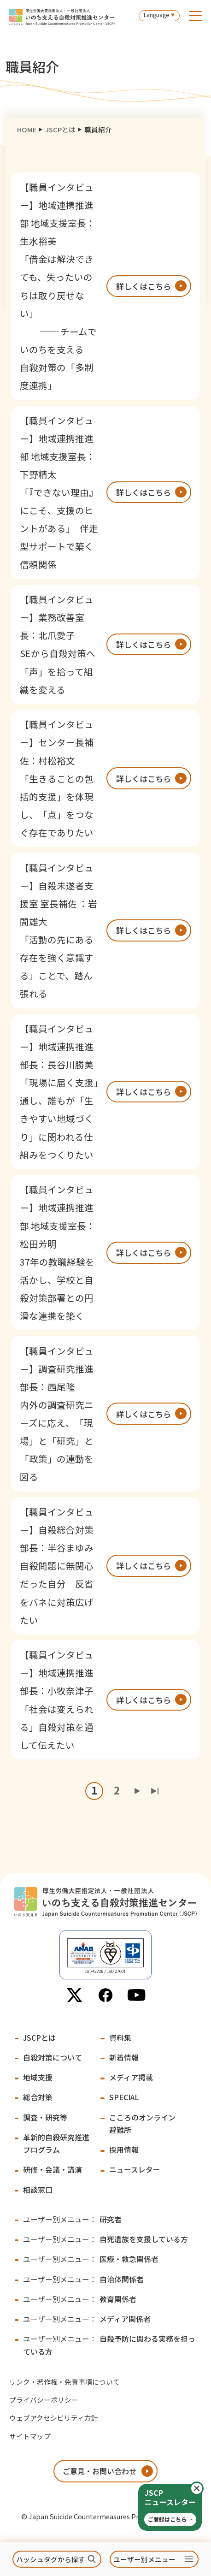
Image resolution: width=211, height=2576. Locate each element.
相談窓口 (38, 2190)
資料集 (120, 2037)
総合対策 (38, 2097)
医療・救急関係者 (90, 2259)
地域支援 (38, 2077)
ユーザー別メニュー (144, 2559)
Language (156, 15)
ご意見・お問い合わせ (99, 2471)
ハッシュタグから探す (50, 2559)
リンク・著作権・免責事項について (64, 2382)
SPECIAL (124, 2097)
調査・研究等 (45, 2117)
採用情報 (124, 2149)
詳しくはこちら (143, 286)
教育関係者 (79, 2299)
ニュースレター (134, 2169)
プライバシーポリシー (43, 2399)
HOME (26, 129)
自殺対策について (52, 2057)
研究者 (72, 2219)
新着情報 (124, 2057)
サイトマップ (30, 2436)
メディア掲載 (131, 2077)
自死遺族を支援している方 (105, 2239)
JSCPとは (60, 129)
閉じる (203, 2488)
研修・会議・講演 (52, 2169)
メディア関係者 (87, 2319)
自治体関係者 (83, 2279)
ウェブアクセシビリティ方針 (53, 2417)
